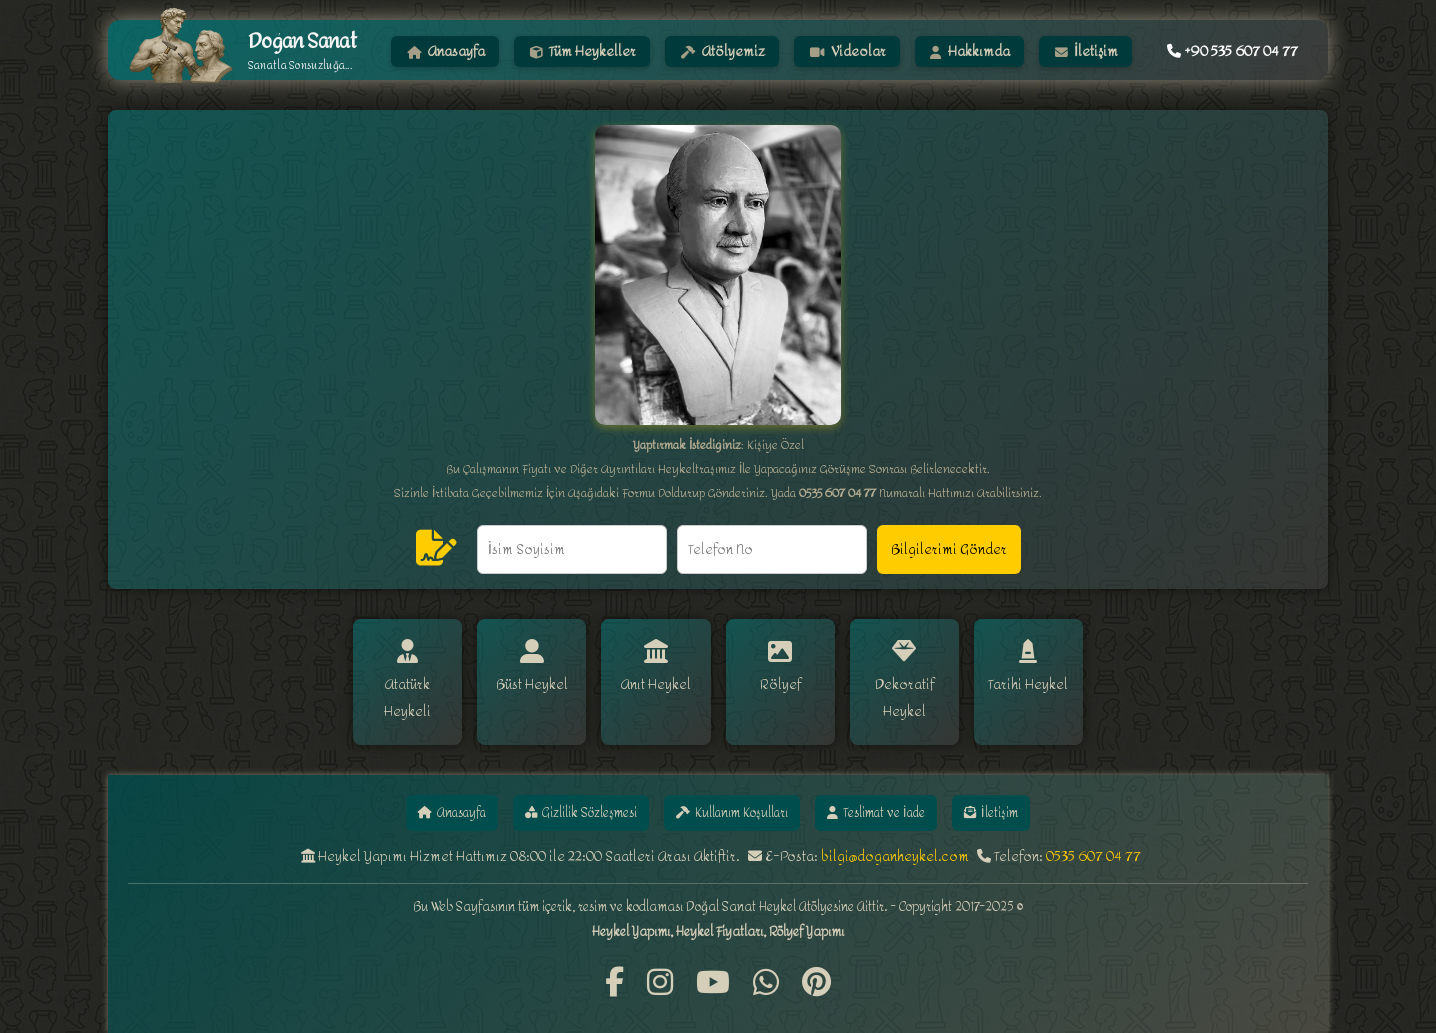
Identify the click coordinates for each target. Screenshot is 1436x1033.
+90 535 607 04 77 (1232, 51)
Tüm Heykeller (583, 51)
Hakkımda (971, 51)
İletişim (1086, 51)
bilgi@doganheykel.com (895, 836)
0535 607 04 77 (1093, 836)
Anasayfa (446, 51)
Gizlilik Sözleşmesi (549, 789)
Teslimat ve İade (920, 789)
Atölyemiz (723, 51)
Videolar (848, 51)
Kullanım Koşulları (738, 789)
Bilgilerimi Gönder (949, 549)
